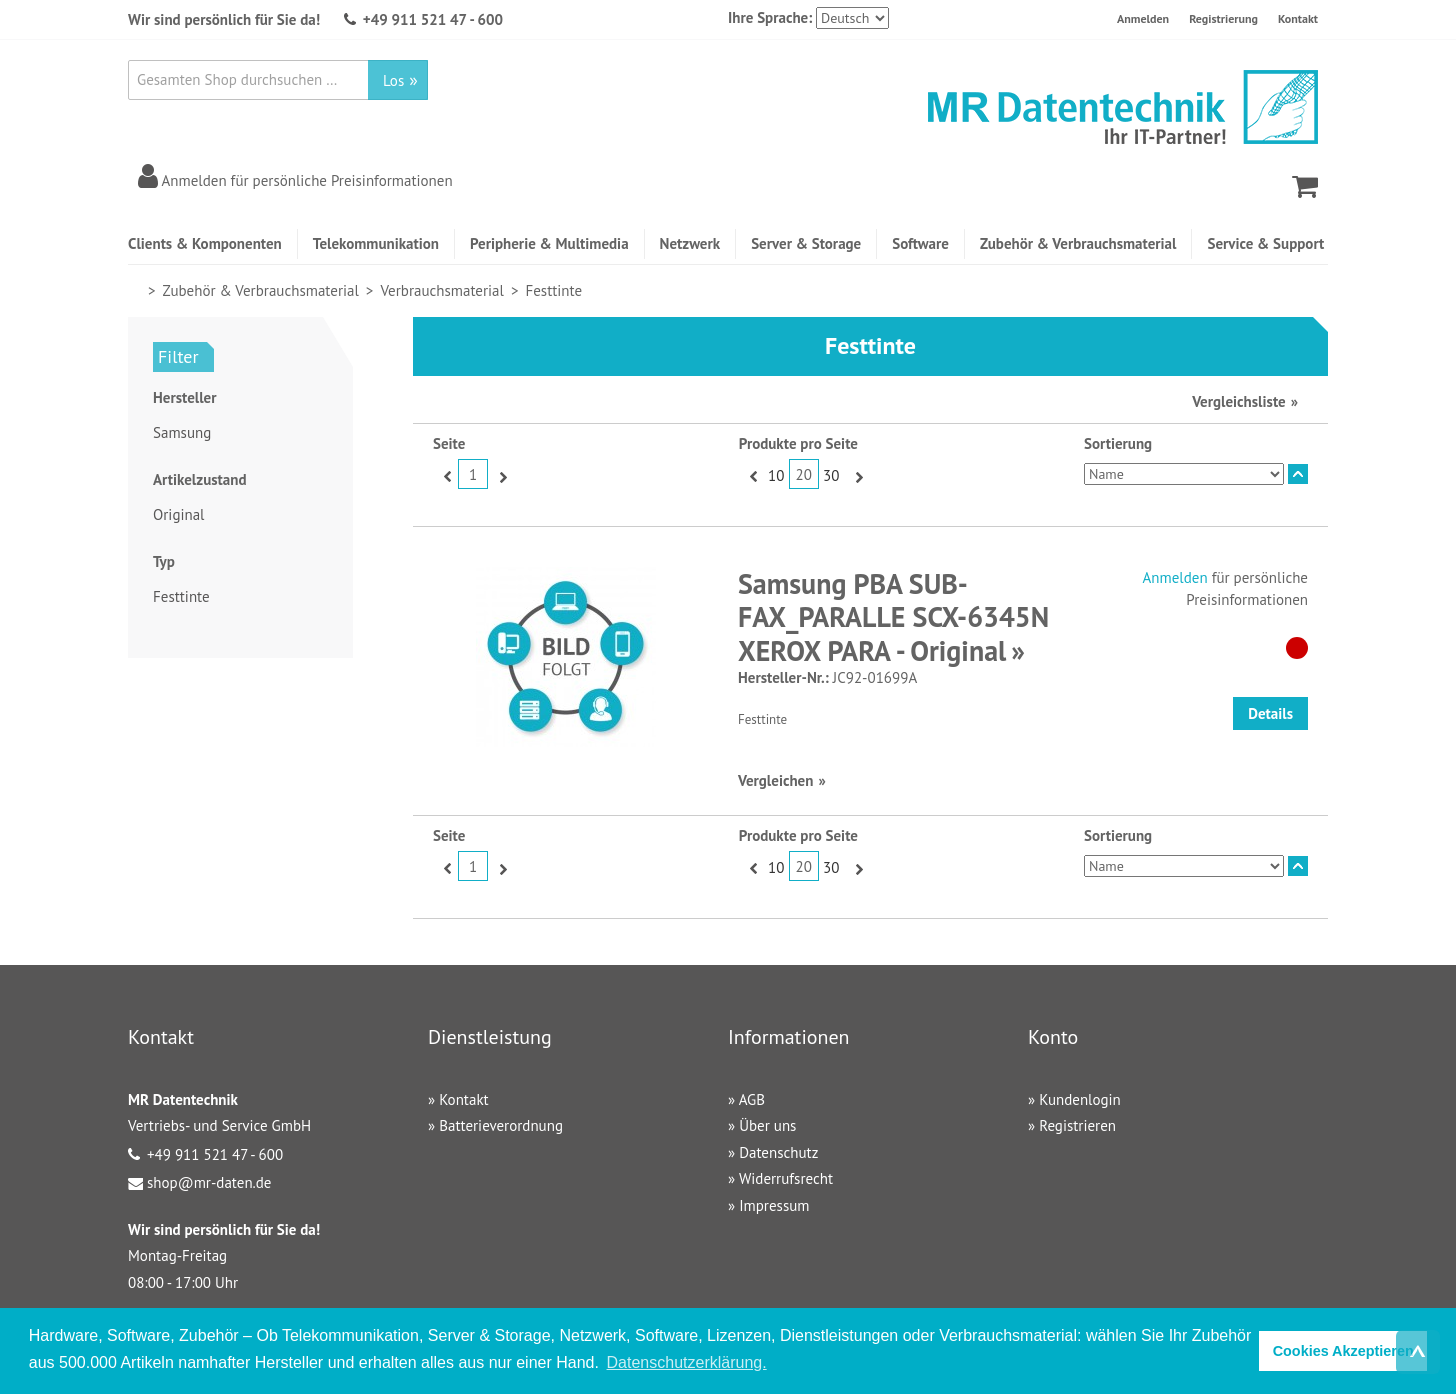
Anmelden (1143, 18)
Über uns (767, 1125)
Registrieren (1077, 1125)
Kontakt (1298, 18)
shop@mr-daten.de (209, 1182)
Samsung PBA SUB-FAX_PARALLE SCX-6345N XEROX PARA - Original (893, 617)
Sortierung (1118, 443)
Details (1270, 713)
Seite (449, 443)
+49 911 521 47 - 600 (433, 19)
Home (136, 290)
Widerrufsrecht (786, 1178)
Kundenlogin (1080, 1099)
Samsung (182, 432)
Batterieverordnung (501, 1125)
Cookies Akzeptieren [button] (1343, 1351)
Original (178, 514)
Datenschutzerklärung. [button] (687, 1362)
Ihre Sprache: (770, 17)
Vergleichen (775, 780)
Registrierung (1223, 18)
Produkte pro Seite (798, 443)
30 (831, 475)
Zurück (445, 476)
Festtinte (181, 596)
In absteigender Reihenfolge (1298, 474)
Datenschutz (778, 1152)
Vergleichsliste (1238, 401)
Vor (500, 476)
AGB (752, 1099)
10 (776, 475)
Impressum (774, 1205)
